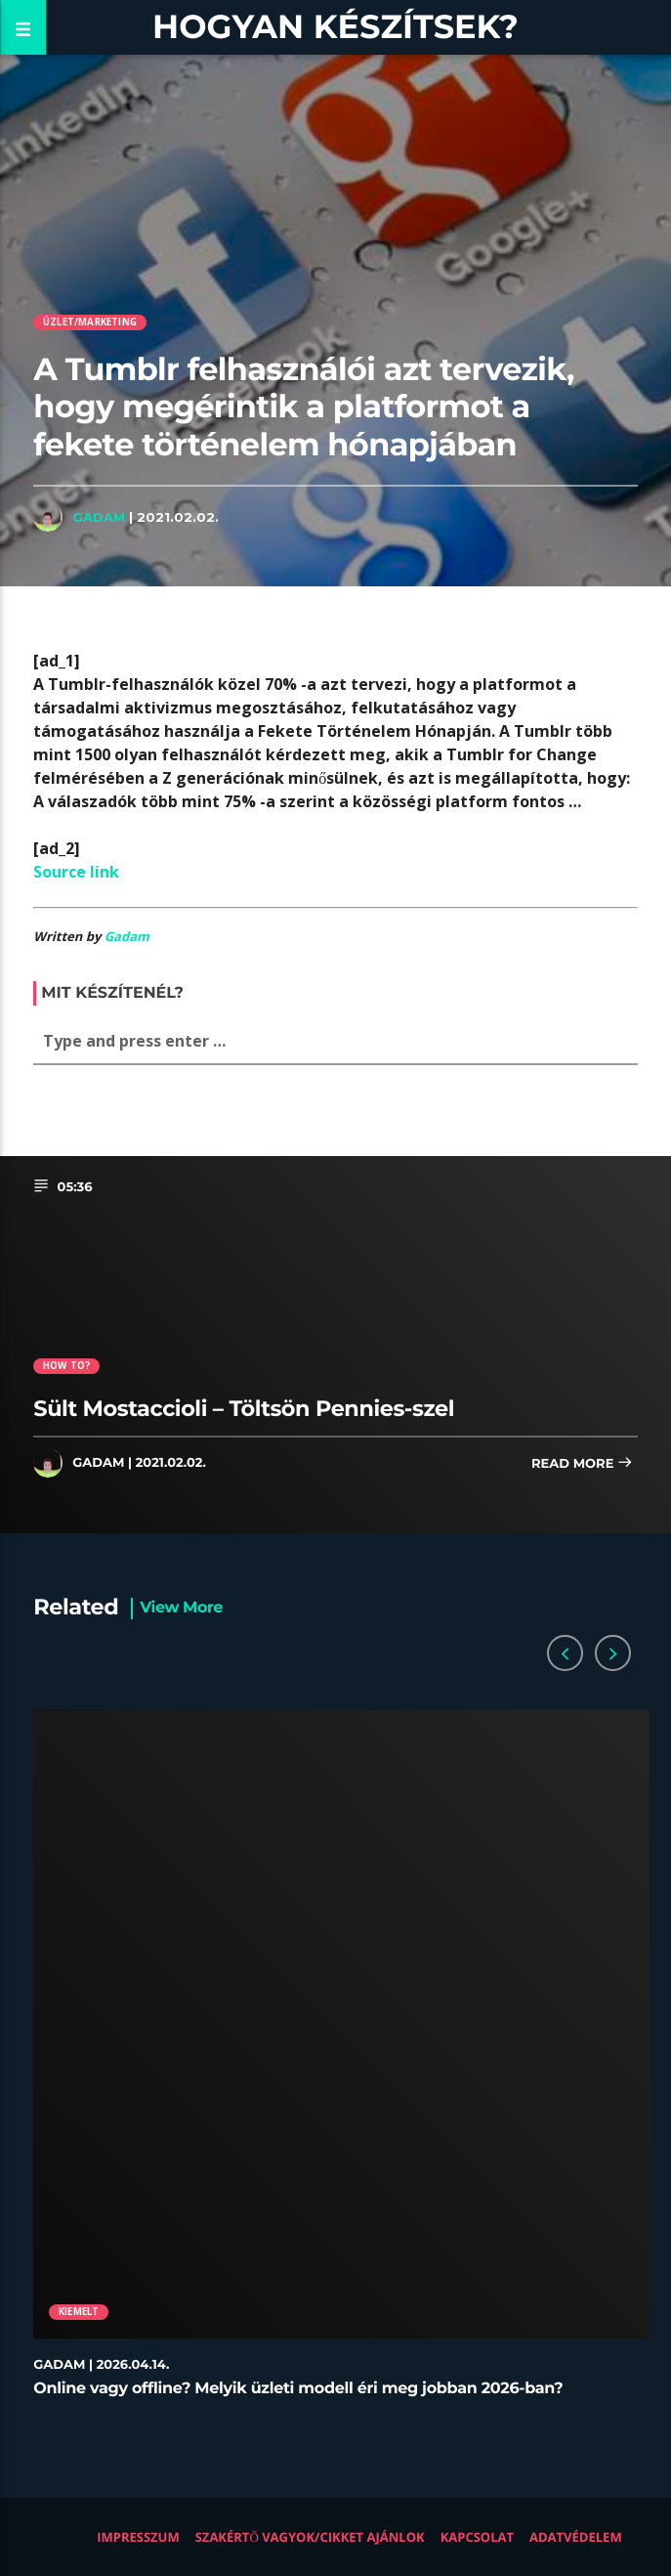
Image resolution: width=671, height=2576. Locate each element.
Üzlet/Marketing (90, 322)
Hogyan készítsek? (335, 27)
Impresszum (138, 2537)
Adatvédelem (575, 2537)
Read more (582, 1464)
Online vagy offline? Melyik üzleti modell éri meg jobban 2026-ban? (298, 2389)
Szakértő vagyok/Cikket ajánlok (310, 2537)
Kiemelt (79, 2311)
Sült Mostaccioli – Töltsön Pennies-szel (243, 1408)
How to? (66, 1365)
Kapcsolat (477, 2537)
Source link (76, 871)
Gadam (98, 517)
